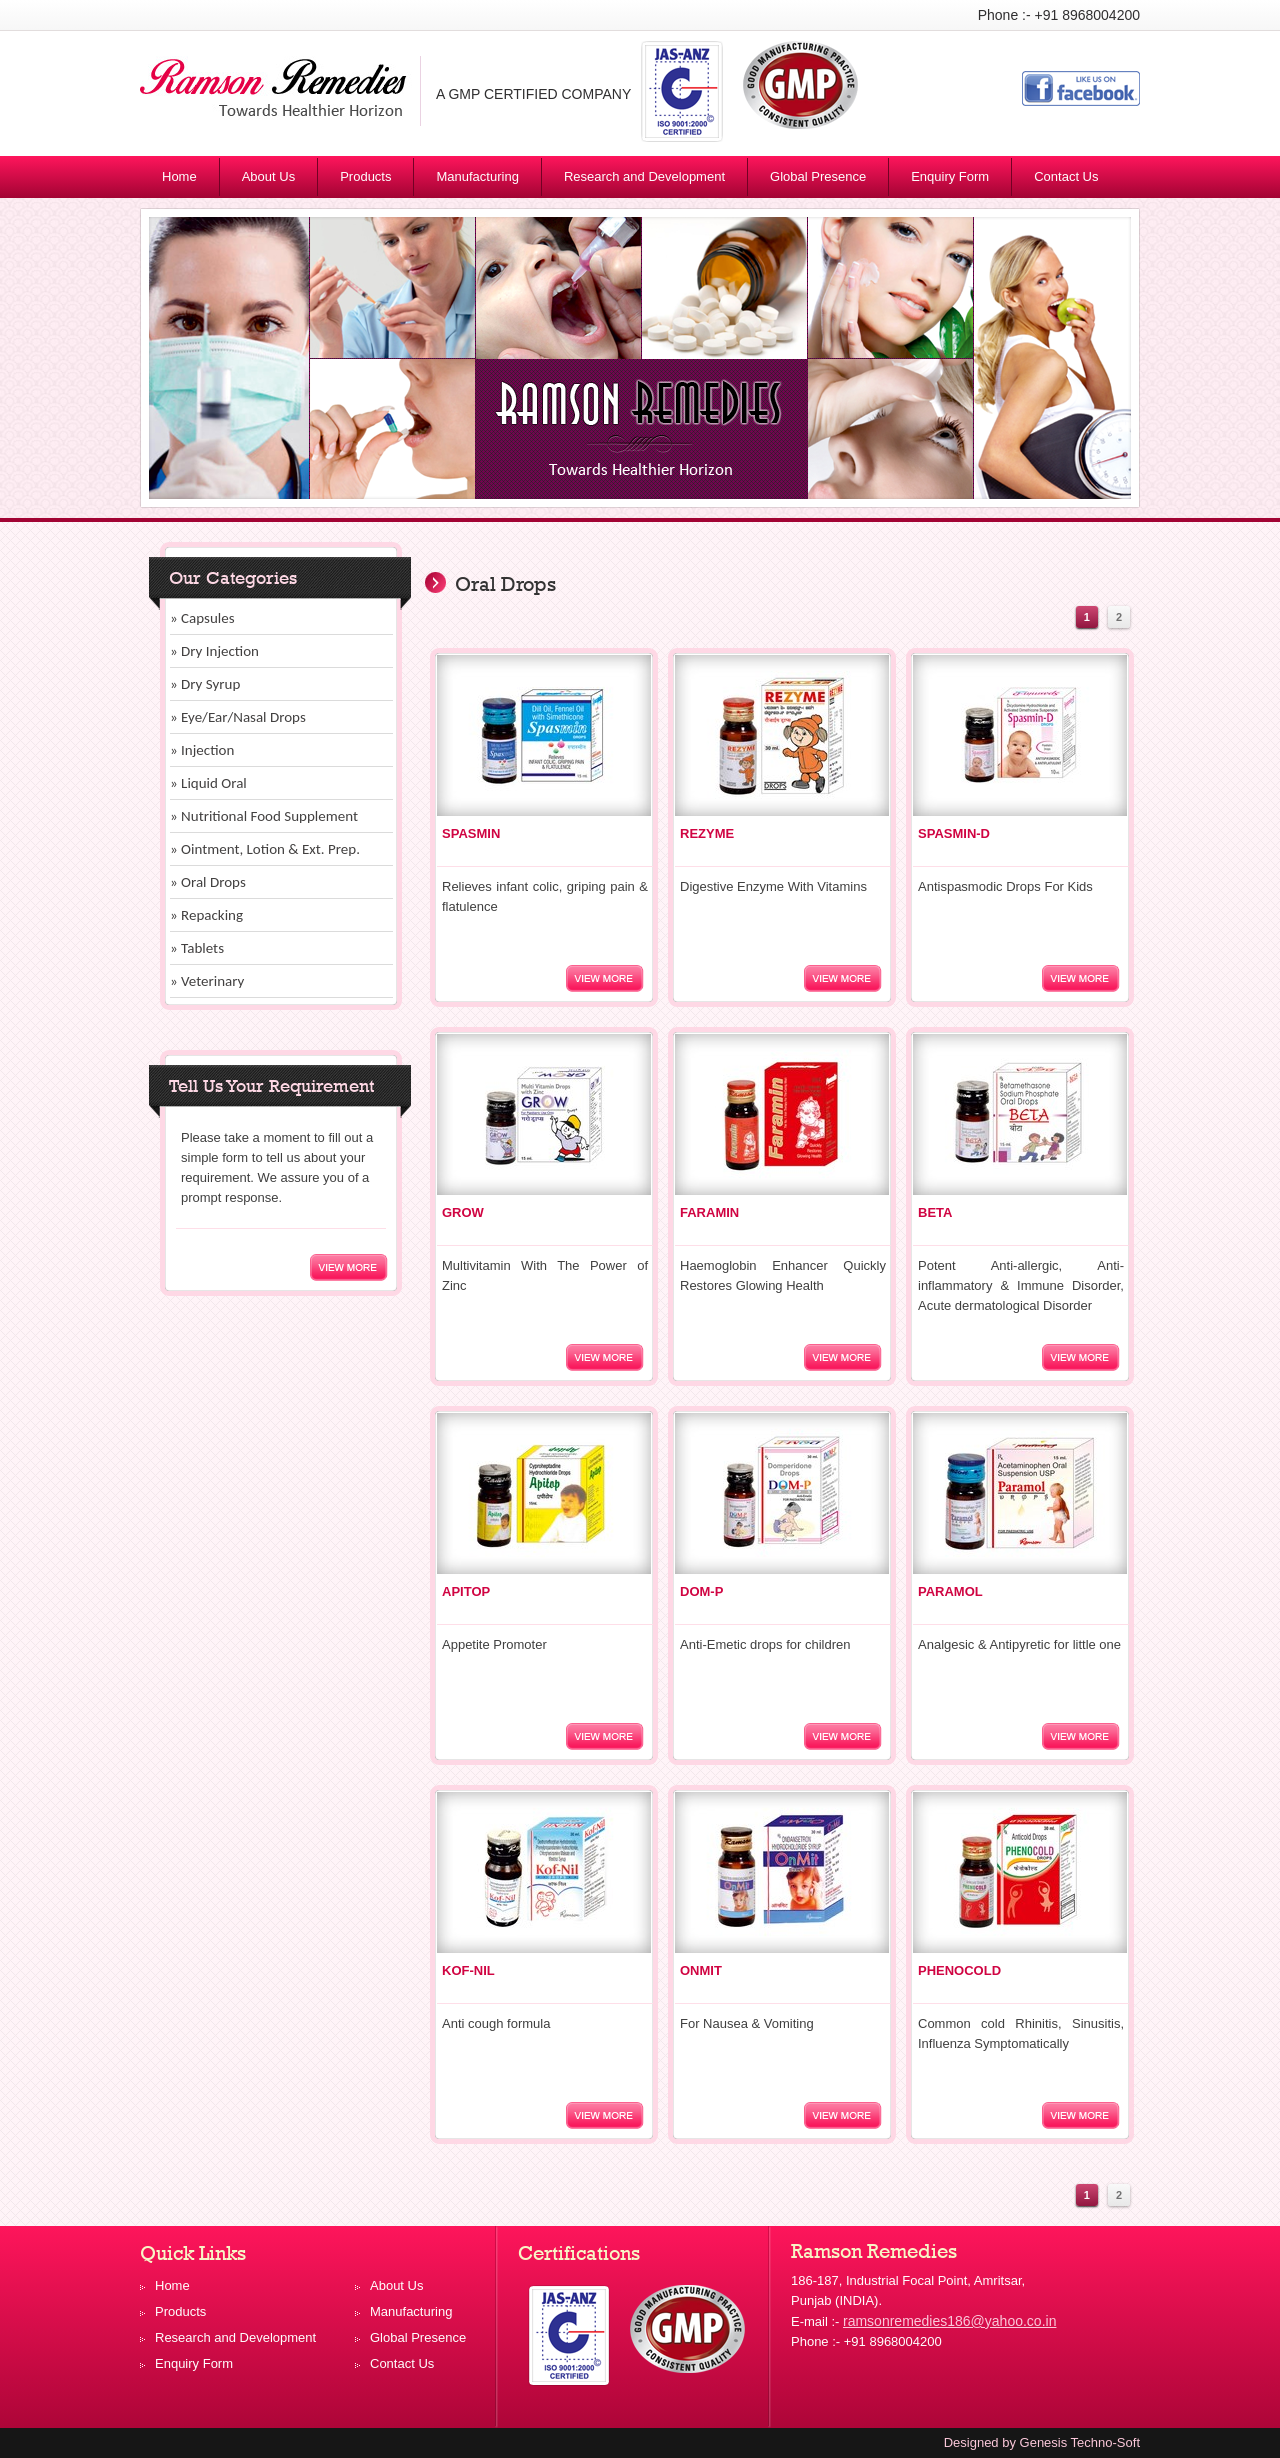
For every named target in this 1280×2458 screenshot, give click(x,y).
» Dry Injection (214, 651)
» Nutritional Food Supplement (264, 816)
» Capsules (202, 618)
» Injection (202, 750)
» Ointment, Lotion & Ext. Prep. (265, 849)
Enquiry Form (950, 176)
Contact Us (1066, 176)
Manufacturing (477, 176)
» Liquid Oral (208, 783)
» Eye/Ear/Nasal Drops (238, 717)
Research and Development (644, 176)
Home (179, 176)
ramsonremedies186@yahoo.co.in (949, 2321)
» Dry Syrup (205, 684)
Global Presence (818, 176)
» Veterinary (207, 981)
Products (374, 180)
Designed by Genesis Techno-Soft (1042, 2442)
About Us (268, 176)
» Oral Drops (208, 882)
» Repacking (206, 915)
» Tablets (197, 948)
